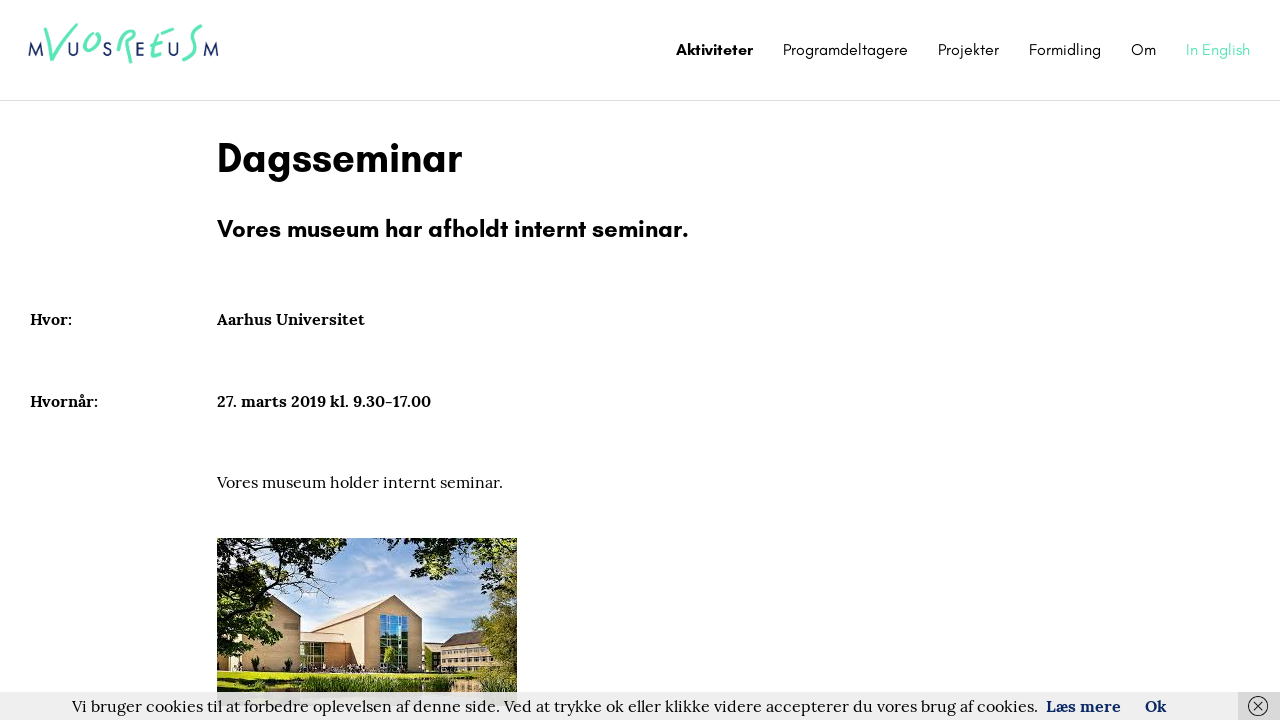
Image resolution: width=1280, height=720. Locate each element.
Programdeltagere (845, 49)
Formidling (1065, 49)
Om (1143, 49)
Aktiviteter (714, 49)
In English (1218, 49)
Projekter (968, 49)
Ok (1156, 706)
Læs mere (1083, 706)
